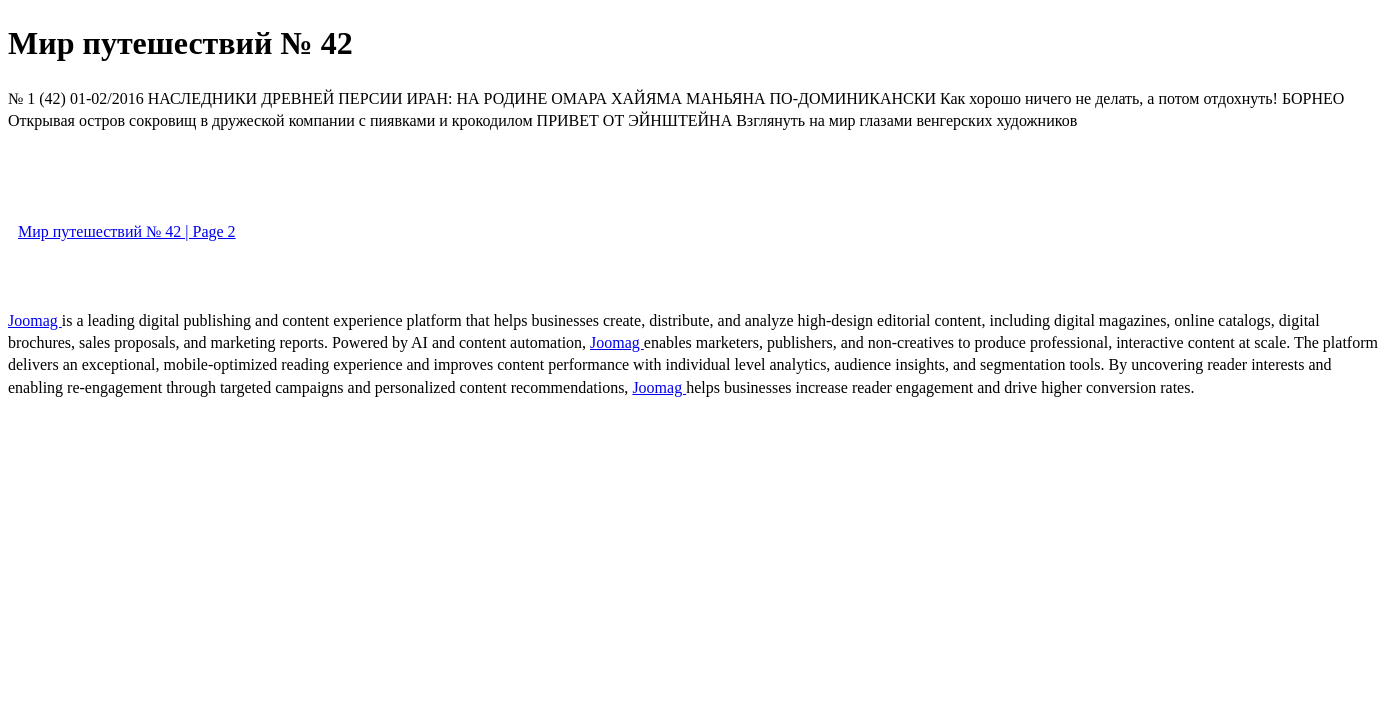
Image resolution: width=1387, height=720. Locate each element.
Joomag (35, 320)
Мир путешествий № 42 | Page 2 (127, 231)
